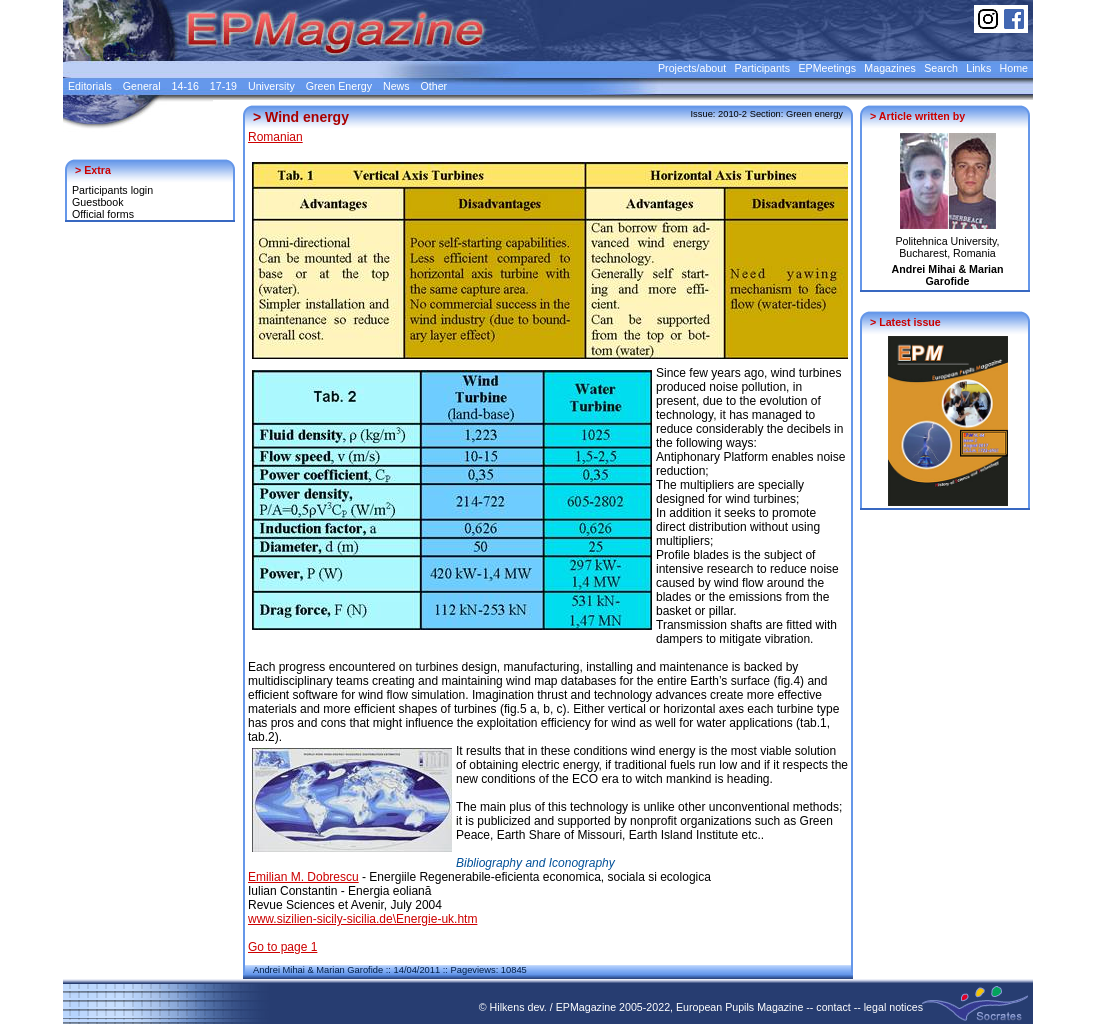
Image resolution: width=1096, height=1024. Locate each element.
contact (833, 1007)
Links (978, 68)
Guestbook (98, 202)
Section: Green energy (796, 114)
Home (1014, 68)
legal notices (893, 1007)
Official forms (103, 214)
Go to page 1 (282, 947)
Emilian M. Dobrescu (303, 877)
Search (941, 68)
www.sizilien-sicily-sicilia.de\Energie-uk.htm (362, 919)
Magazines (890, 68)
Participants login (112, 190)
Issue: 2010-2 (719, 114)
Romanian (275, 137)
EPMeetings (827, 68)
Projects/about (692, 68)
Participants (762, 68)
